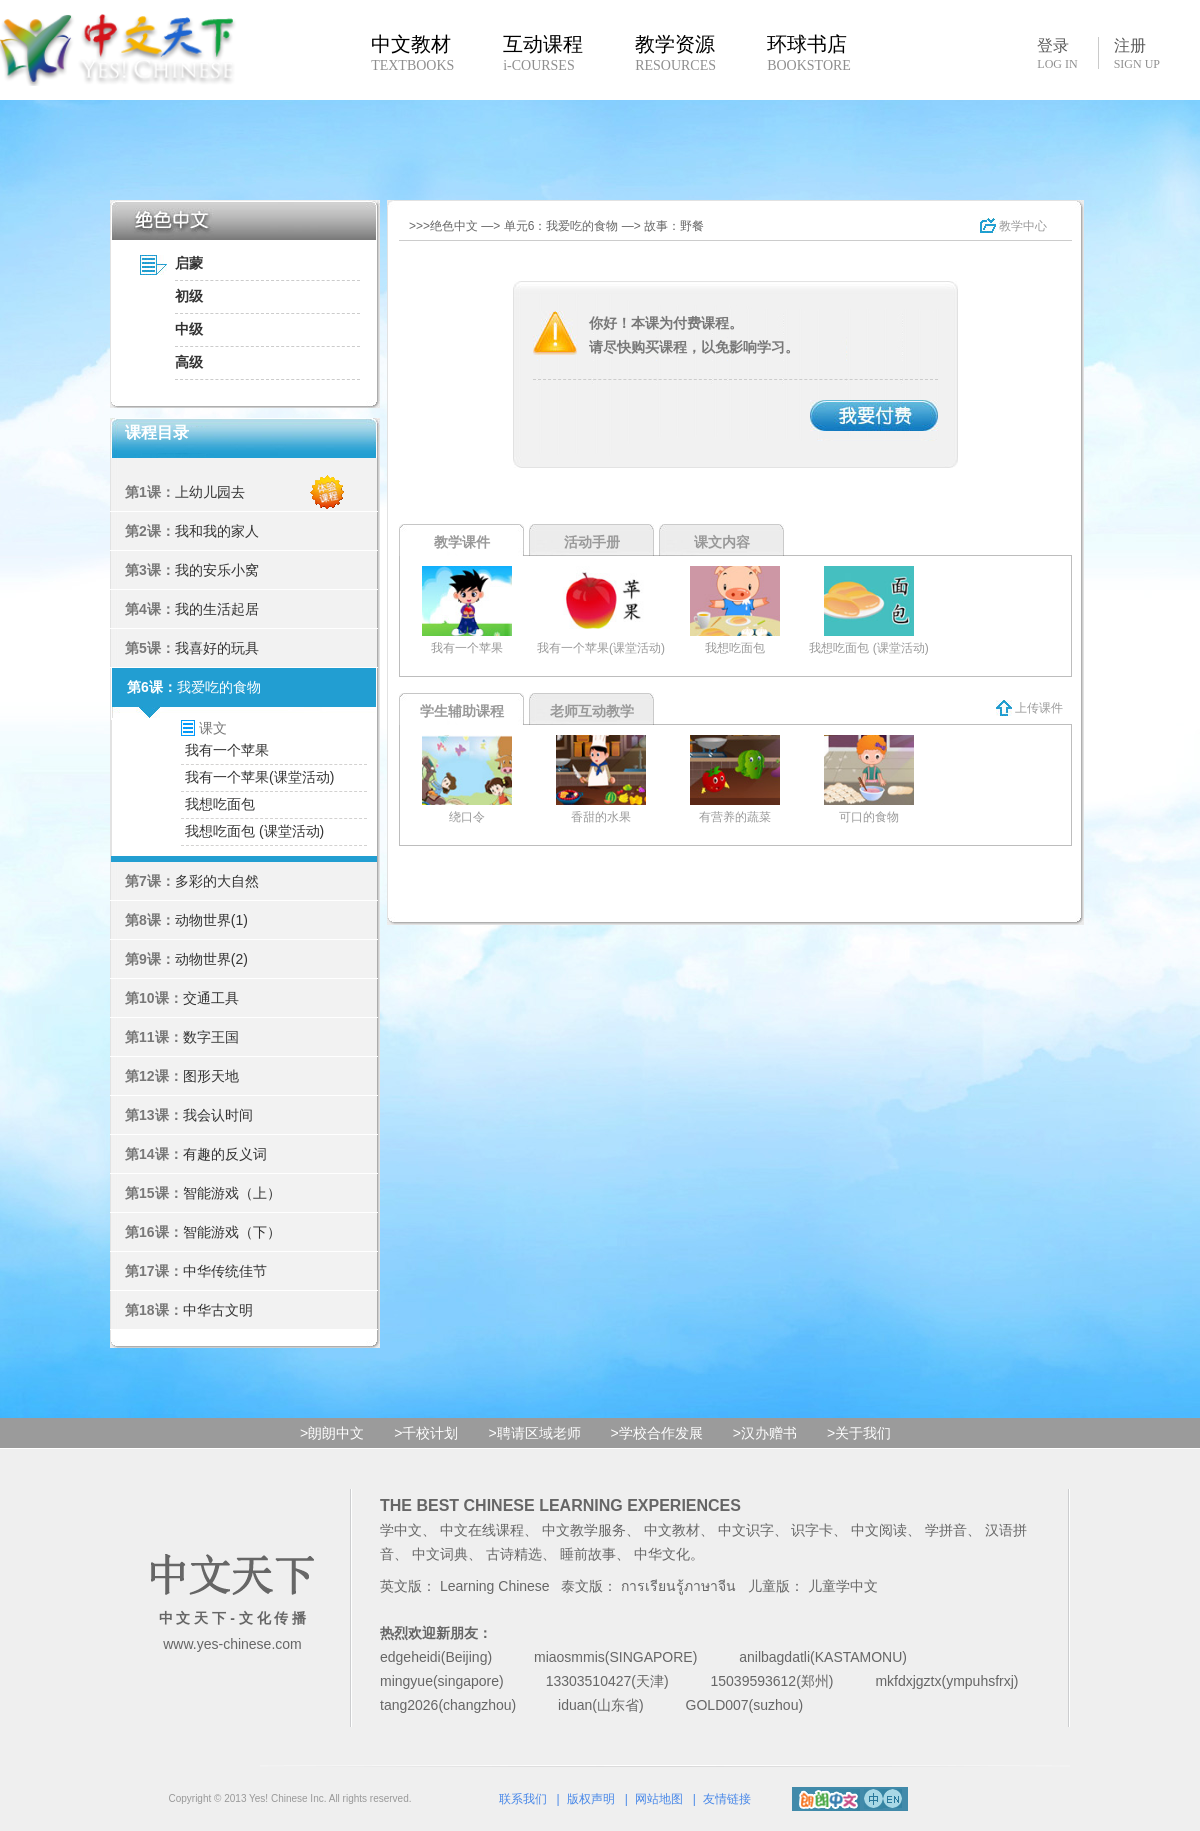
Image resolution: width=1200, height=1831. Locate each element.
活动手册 (592, 542)
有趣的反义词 (225, 1154)
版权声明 (591, 1799)
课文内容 (722, 542)
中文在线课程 (482, 1530)
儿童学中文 (843, 1586)
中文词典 (440, 1554)
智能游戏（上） (232, 1193)
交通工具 (211, 998)
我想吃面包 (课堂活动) (254, 831)
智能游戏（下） (232, 1232)
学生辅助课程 (462, 711)
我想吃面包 (220, 804)
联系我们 (523, 1799)
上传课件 (1029, 708)
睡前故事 (588, 1554)
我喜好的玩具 (217, 648)
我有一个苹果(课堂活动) (259, 777)
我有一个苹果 (227, 750)
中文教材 (672, 1530)
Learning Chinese (495, 1586)
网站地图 (659, 1799)
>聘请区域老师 (534, 1433)
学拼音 (946, 1530)
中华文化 (662, 1554)
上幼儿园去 (210, 492)
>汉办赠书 (765, 1433)
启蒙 (189, 263)
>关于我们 (859, 1433)
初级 (189, 296)
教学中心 (1013, 226)
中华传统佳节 (225, 1271)
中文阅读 (879, 1530)
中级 (189, 329)
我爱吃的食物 (219, 687)
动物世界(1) (211, 920)
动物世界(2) (211, 959)
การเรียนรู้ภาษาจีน (678, 1586)
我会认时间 (218, 1115)
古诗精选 (514, 1554)
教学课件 (462, 542)
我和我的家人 (217, 531)
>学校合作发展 (657, 1433)
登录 (1057, 53)
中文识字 (746, 1530)
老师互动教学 (592, 711)
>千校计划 (426, 1433)
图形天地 (211, 1076)
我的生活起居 (217, 609)
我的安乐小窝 (217, 570)
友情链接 (727, 1799)
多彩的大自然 (217, 881)
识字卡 (812, 1530)
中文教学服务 (584, 1530)
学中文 (401, 1530)
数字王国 (211, 1037)
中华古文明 (218, 1310)
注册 (1137, 54)
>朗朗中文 (332, 1433)
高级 (189, 362)
